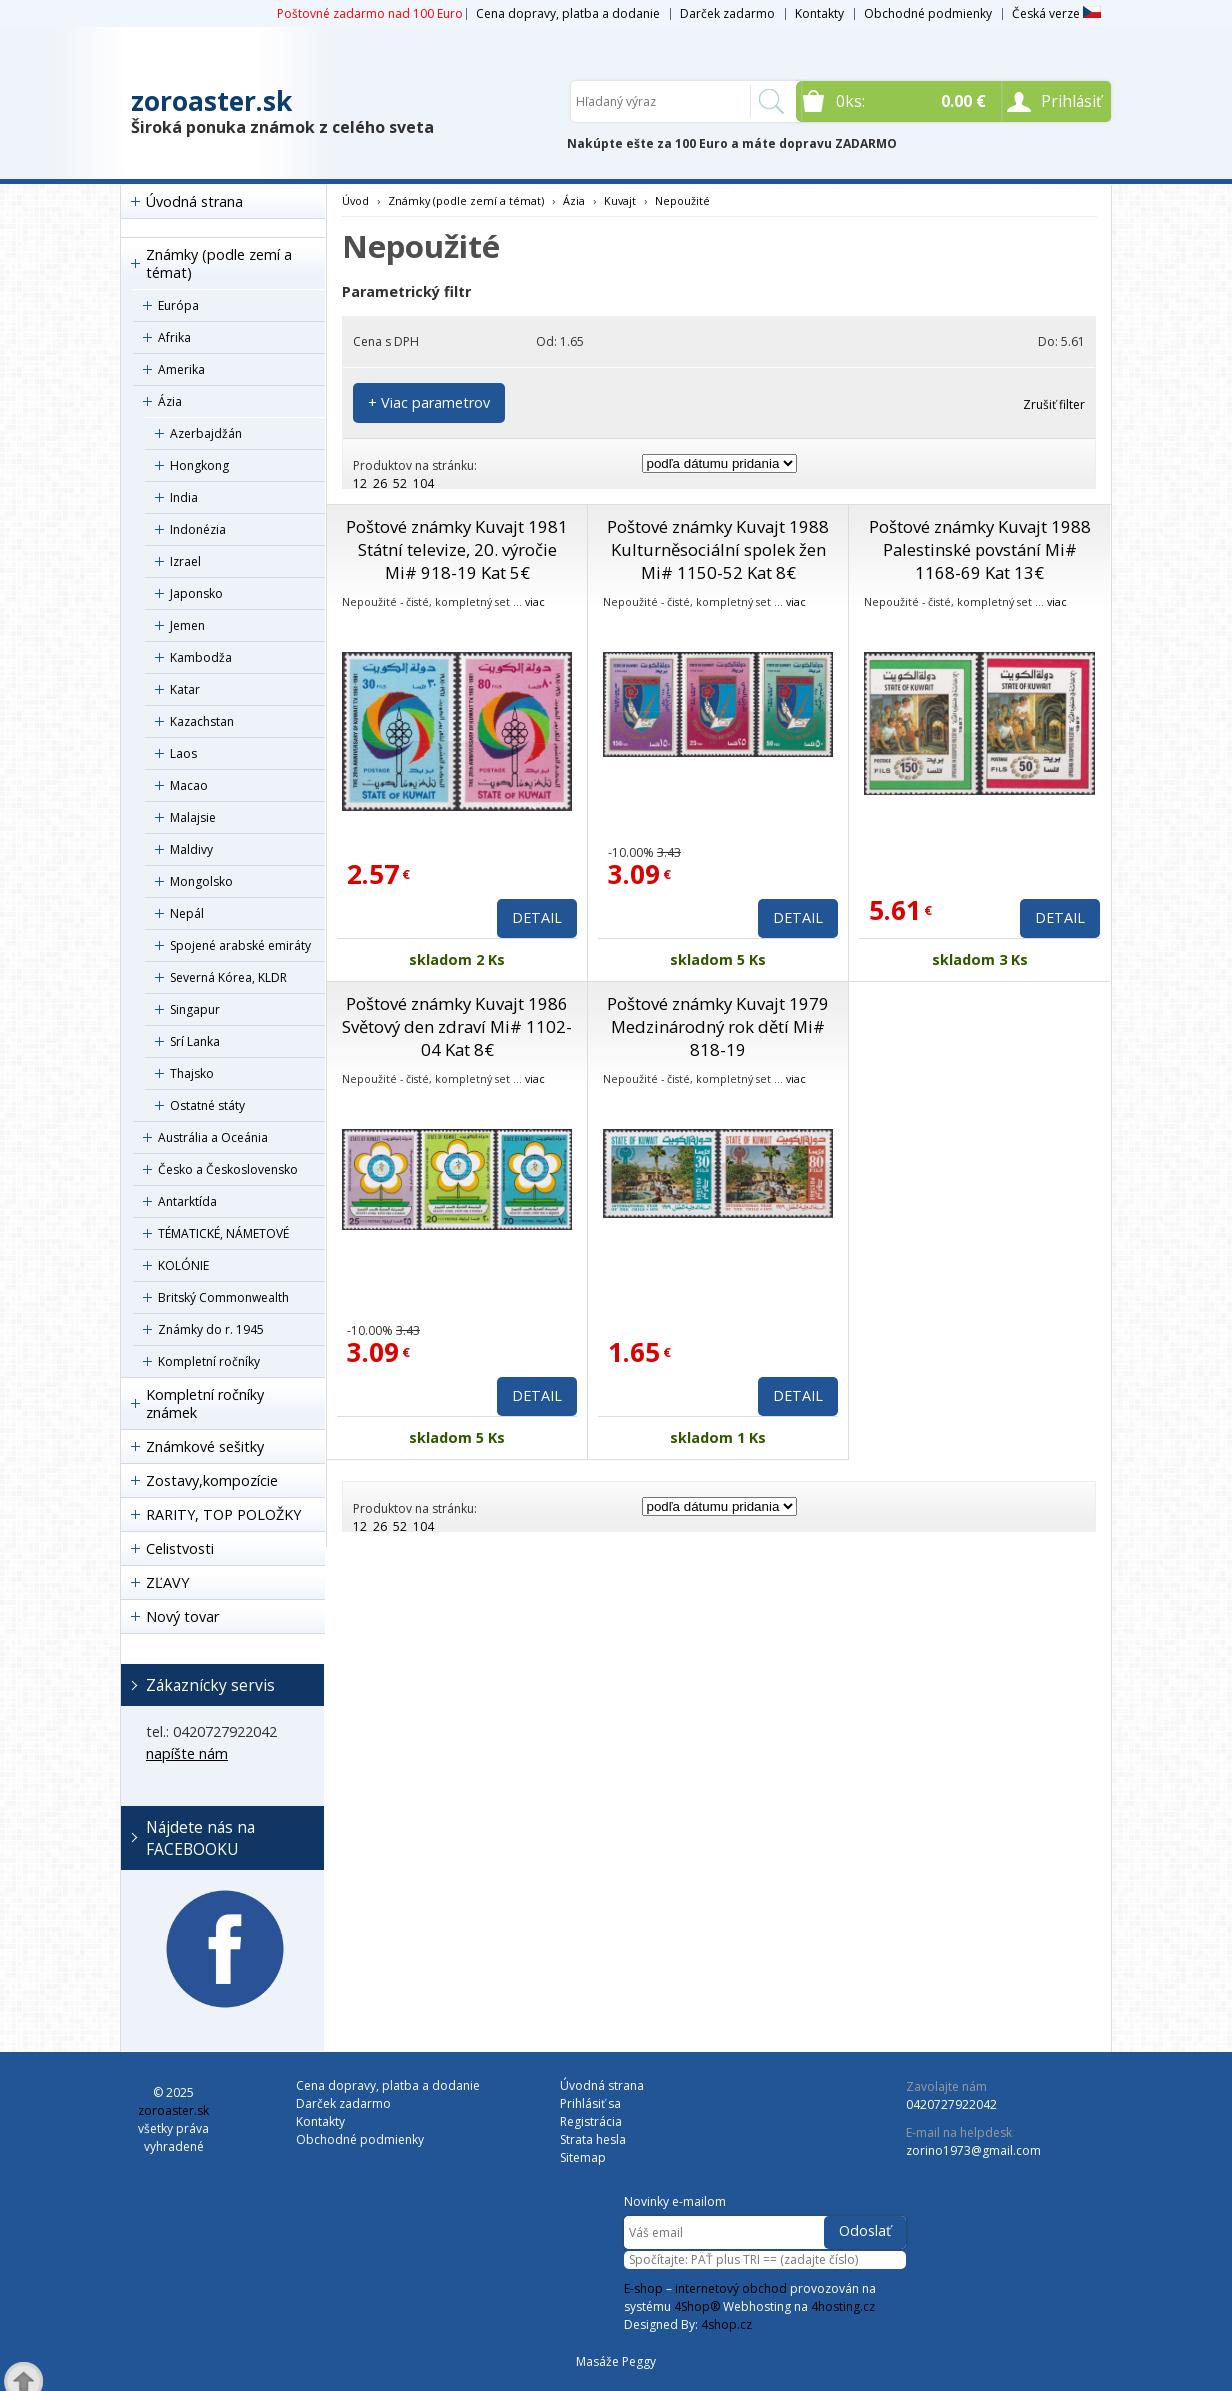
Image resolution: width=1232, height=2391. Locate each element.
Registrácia (591, 2121)
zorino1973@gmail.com (973, 2150)
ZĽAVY (167, 1582)
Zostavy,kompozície (212, 1480)
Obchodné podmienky (928, 13)
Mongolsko (201, 881)
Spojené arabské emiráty (240, 945)
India (184, 497)
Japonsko (196, 593)
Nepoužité (682, 200)
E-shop (643, 2288)
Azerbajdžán (206, 433)
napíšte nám (187, 1753)
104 (423, 483)
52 (400, 483)
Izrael (185, 561)
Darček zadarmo (727, 13)
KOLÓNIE (183, 1265)
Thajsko (192, 1073)
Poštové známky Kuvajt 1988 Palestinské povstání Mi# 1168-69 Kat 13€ (980, 549)
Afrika (174, 337)
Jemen (187, 625)
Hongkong (199, 465)
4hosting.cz (843, 2306)
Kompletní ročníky (209, 1361)
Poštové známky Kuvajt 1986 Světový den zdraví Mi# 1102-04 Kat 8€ (457, 1026)
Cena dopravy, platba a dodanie (568, 13)
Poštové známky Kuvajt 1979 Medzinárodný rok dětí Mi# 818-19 (718, 1026)
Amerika (181, 369)
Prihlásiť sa (590, 2103)
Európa (178, 305)
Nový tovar (182, 1616)
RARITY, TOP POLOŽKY (223, 1514)
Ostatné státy (207, 1105)
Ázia (170, 401)
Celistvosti (180, 1548)
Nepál (187, 913)
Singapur (195, 1009)
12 (360, 483)
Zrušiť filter (1054, 404)
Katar (185, 689)
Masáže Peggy (616, 2361)
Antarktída (187, 1201)
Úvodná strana (194, 201)
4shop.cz (726, 2324)
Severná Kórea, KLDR (228, 977)
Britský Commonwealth (223, 1297)
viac (535, 601)
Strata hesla (593, 2139)
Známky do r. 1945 (211, 1329)
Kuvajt (620, 200)
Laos (183, 753)
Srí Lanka (195, 1041)
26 (380, 483)
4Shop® (697, 2306)
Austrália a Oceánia (213, 1137)
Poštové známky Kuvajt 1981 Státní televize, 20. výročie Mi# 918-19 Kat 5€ (457, 549)
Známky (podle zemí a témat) (219, 263)
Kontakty (819, 13)
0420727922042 (951, 2104)
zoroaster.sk (211, 101)
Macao (189, 785)
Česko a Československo (228, 1169)
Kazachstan (202, 721)
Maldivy (191, 849)
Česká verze (1056, 13)
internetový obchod (731, 2288)
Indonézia (198, 529)
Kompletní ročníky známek (205, 1403)
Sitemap (583, 2157)
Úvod (355, 200)
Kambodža (201, 657)
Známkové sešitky (205, 1446)
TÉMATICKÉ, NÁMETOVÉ (223, 1233)
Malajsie (193, 817)
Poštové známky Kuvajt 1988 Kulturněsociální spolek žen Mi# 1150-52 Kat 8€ (718, 549)
